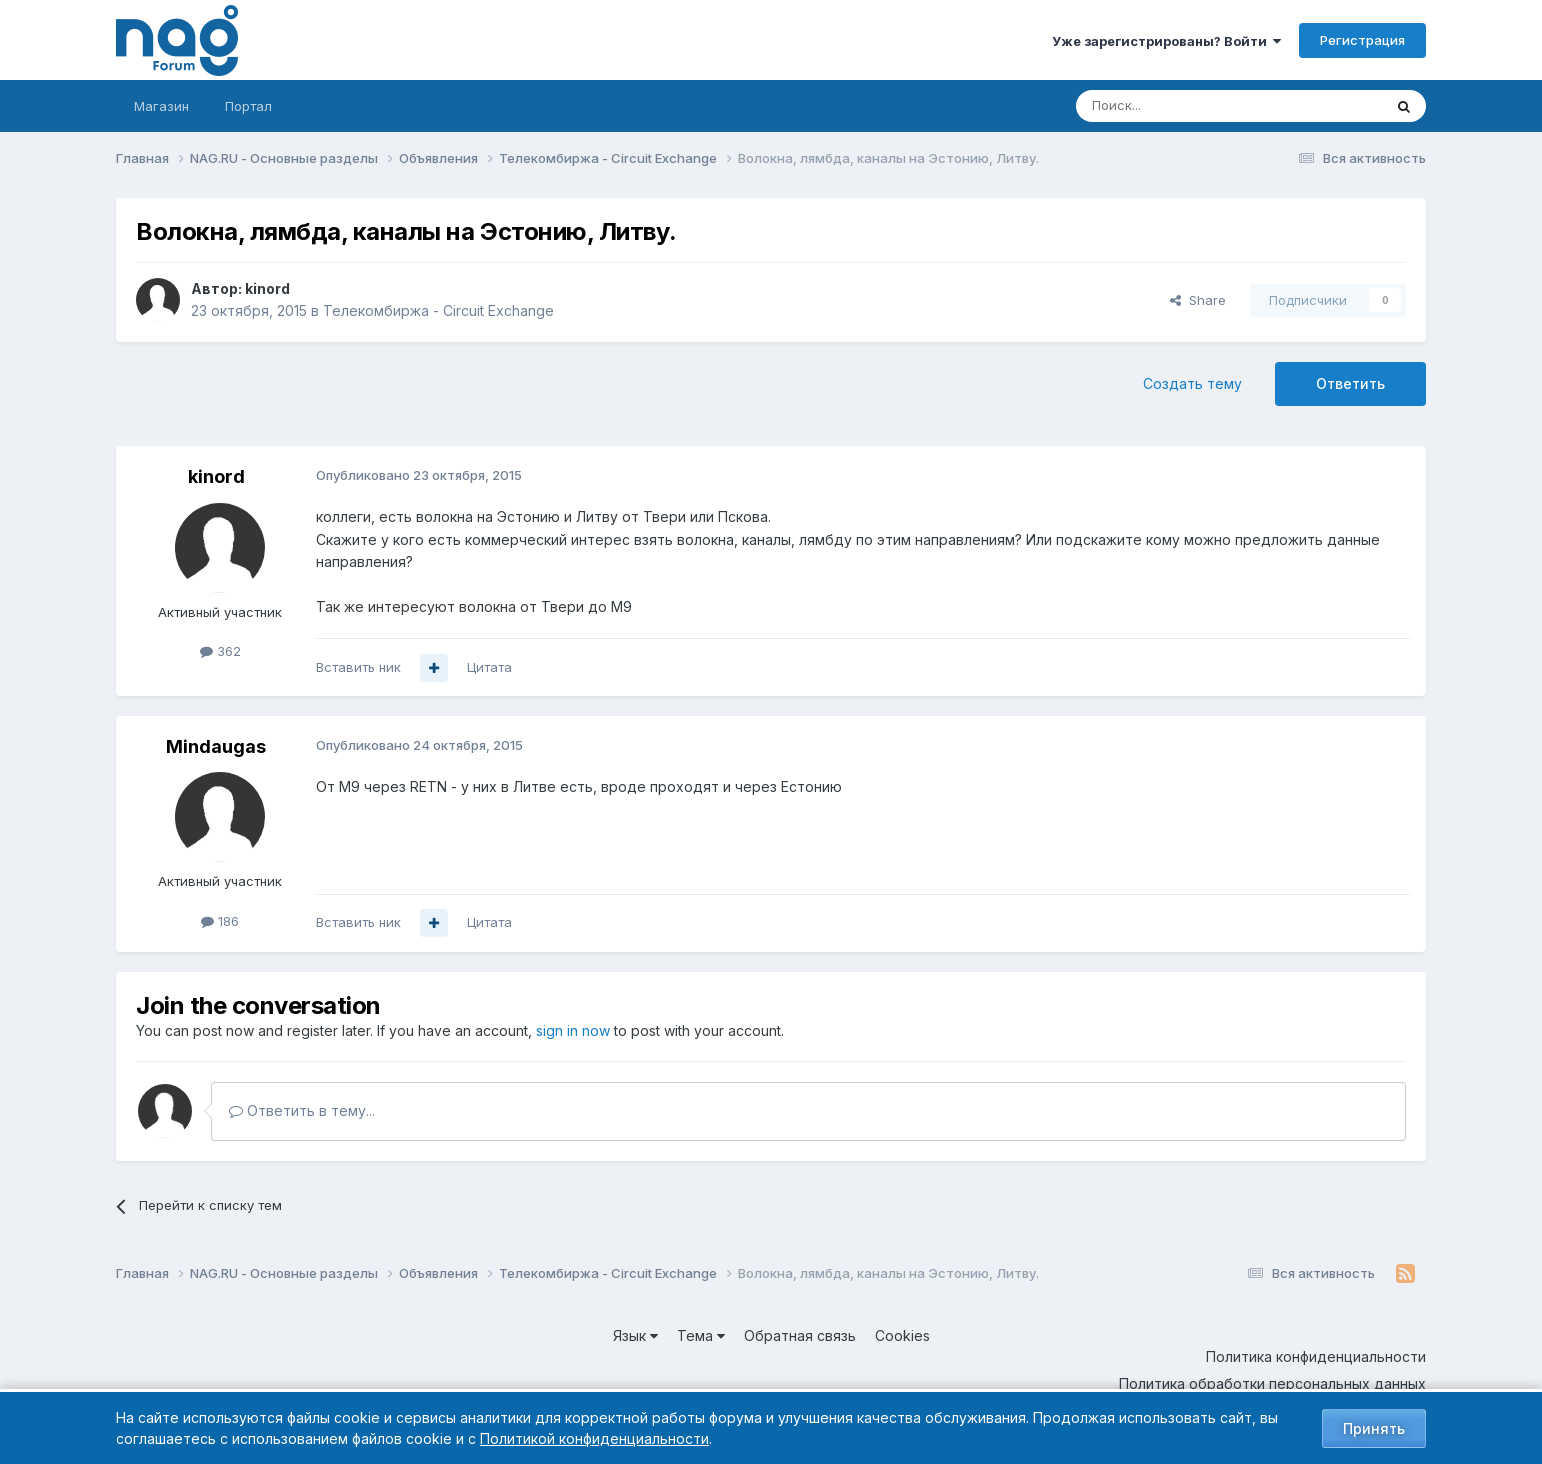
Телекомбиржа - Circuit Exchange (438, 310)
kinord (267, 288)
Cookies (902, 1335)
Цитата (489, 667)
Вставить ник (358, 667)
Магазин (161, 106)
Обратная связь (800, 1335)
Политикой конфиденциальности (594, 1438)
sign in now (573, 1030)
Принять (1374, 1428)
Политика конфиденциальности (1316, 1356)
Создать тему (1192, 383)
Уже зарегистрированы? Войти (1166, 41)
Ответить (1350, 383)
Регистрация (1362, 40)
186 (220, 921)
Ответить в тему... (302, 1110)
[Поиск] (1174, 106)
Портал (248, 106)
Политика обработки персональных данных (1272, 1383)
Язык (635, 1335)
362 (220, 651)
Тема (701, 1335)
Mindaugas (216, 746)
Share (1198, 300)
